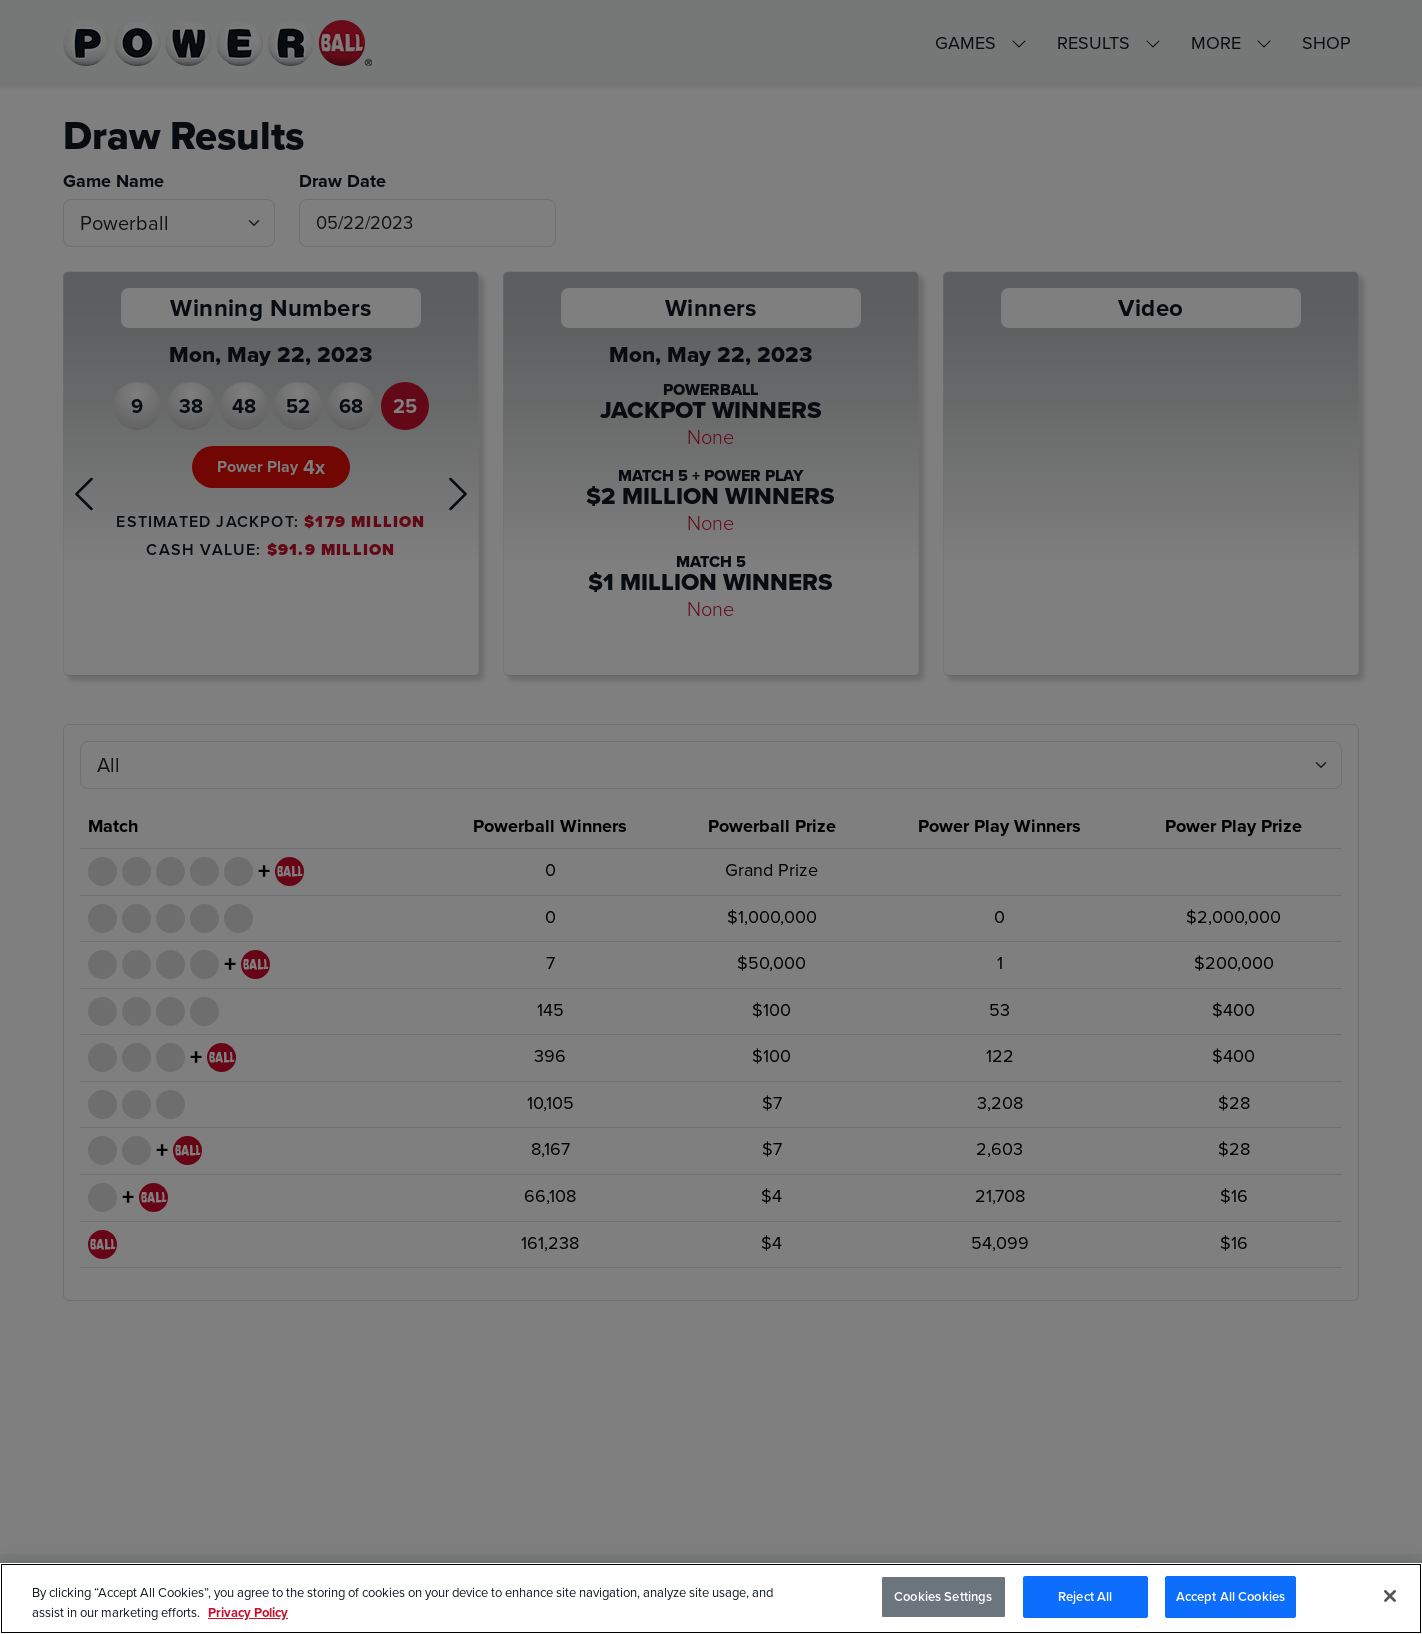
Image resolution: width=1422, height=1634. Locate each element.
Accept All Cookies (1230, 1596)
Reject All (1085, 1596)
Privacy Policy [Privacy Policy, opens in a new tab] (248, 1612)
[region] (711, 1598)
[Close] (1390, 1596)
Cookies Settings (943, 1596)
